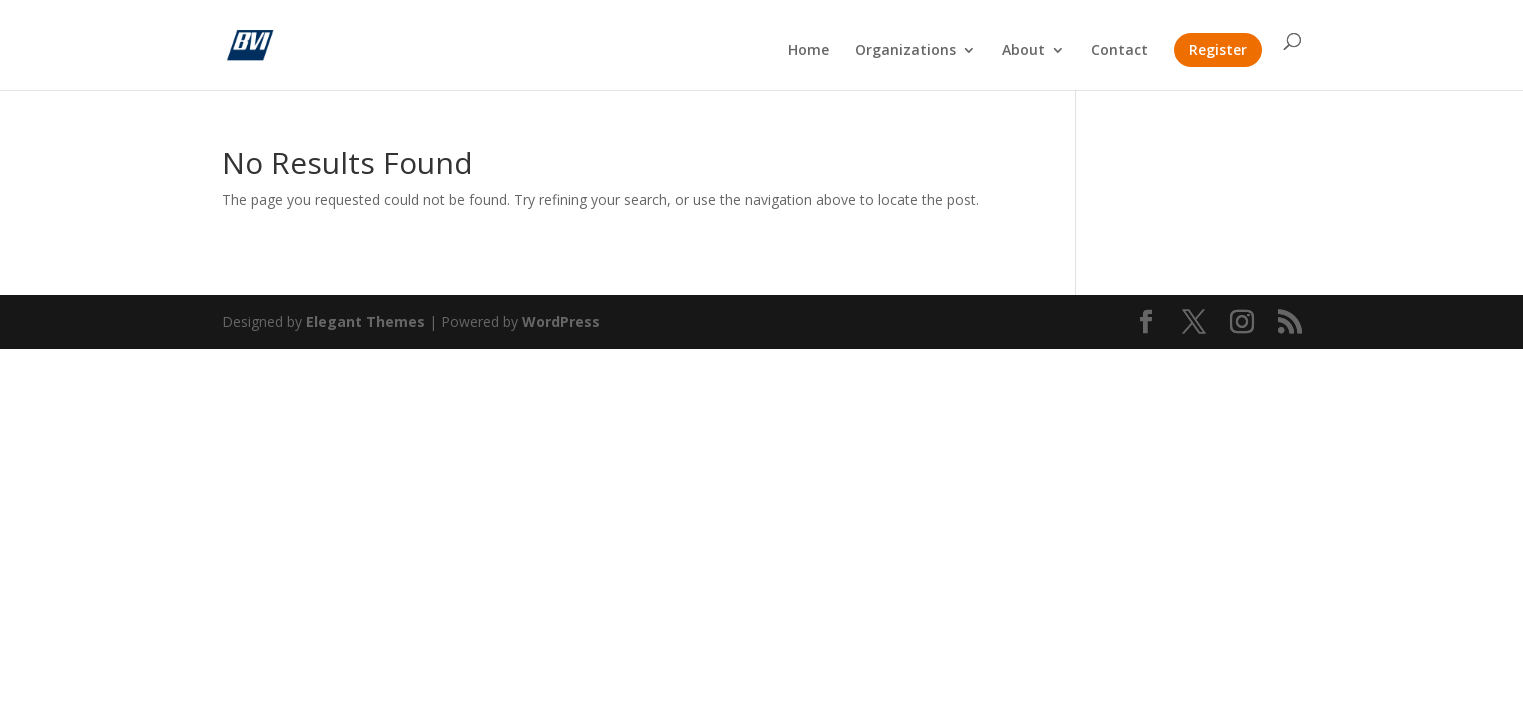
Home (808, 51)
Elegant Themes (365, 321)
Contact (1119, 51)
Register (1218, 49)
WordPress (561, 321)
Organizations (905, 51)
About (1023, 51)
